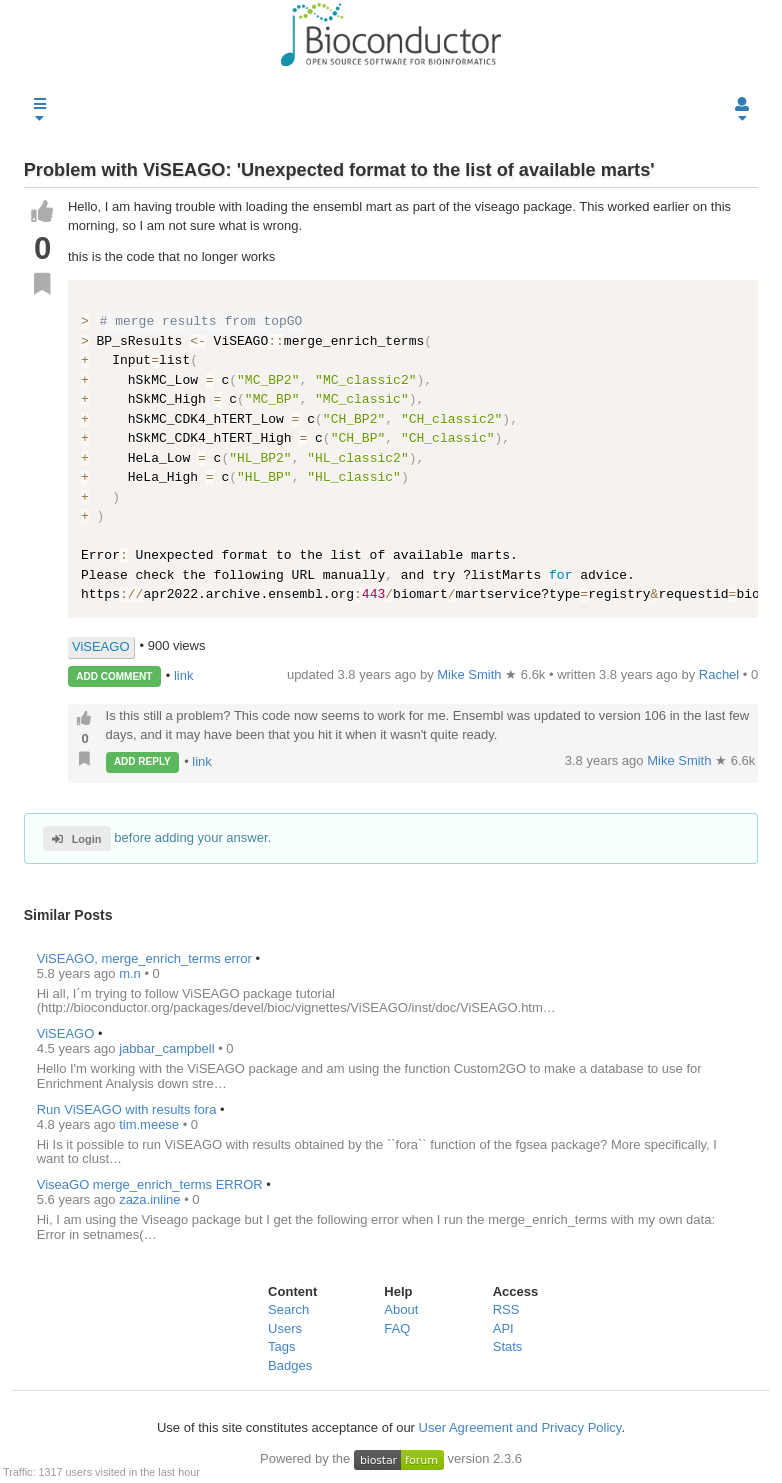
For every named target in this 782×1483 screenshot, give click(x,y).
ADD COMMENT (114, 676)
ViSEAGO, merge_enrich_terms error (144, 958)
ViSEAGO (101, 646)
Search (288, 1309)
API (503, 1328)
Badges (290, 1365)
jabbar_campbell (168, 1048)
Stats (508, 1346)
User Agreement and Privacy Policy (520, 1427)
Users (285, 1328)
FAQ (397, 1328)
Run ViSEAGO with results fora (127, 1109)
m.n (131, 973)
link (184, 675)
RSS (506, 1309)
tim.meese (151, 1124)
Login (76, 839)
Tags (281, 1346)
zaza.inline (151, 1199)
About (401, 1309)
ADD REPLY (142, 761)
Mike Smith (681, 760)
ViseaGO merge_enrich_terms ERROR (150, 1184)
